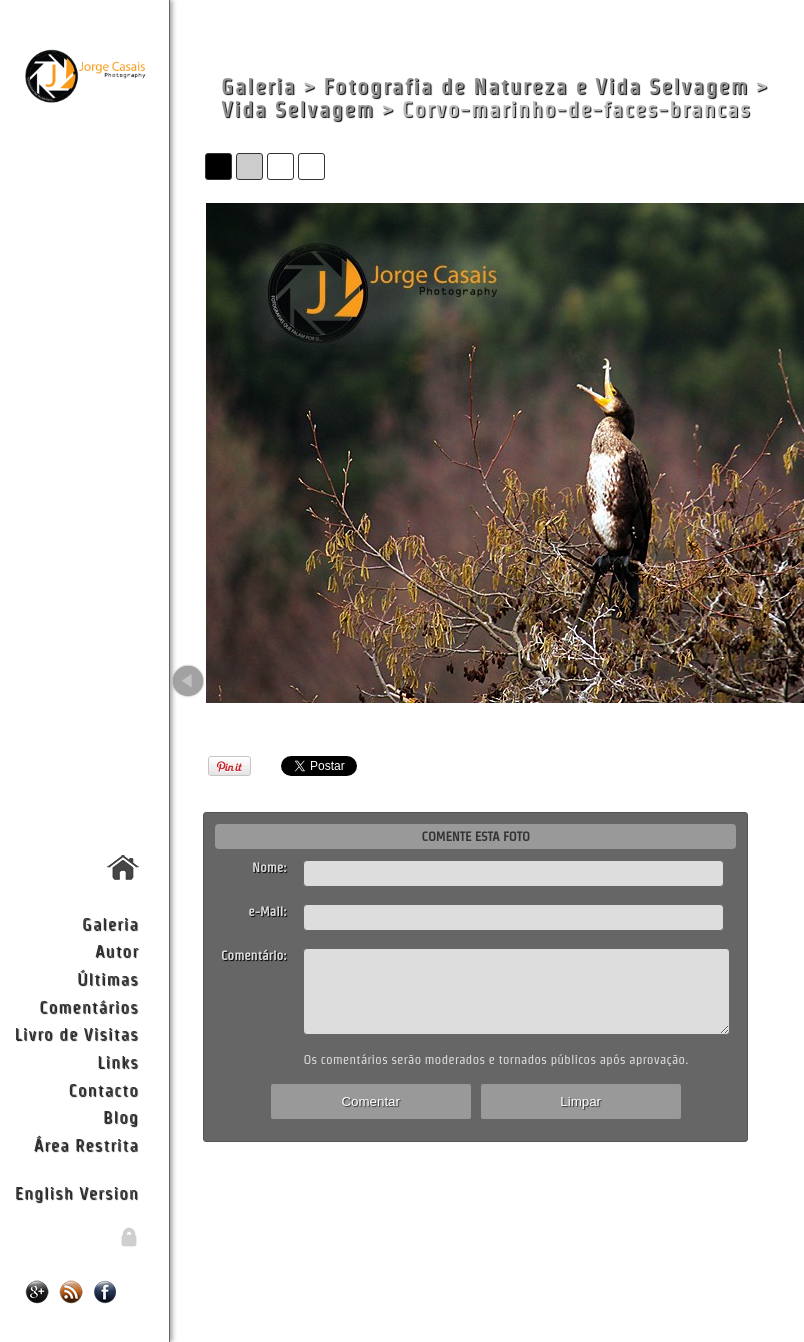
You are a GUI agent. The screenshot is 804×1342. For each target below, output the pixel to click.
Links (118, 1061)
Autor (117, 950)
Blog (121, 1116)
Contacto (103, 1089)
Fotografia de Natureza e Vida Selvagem (536, 86)
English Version (77, 1192)
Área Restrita (86, 1144)
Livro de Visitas (77, 1033)
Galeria (110, 923)
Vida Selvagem (298, 109)
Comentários (89, 1006)
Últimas (108, 978)
